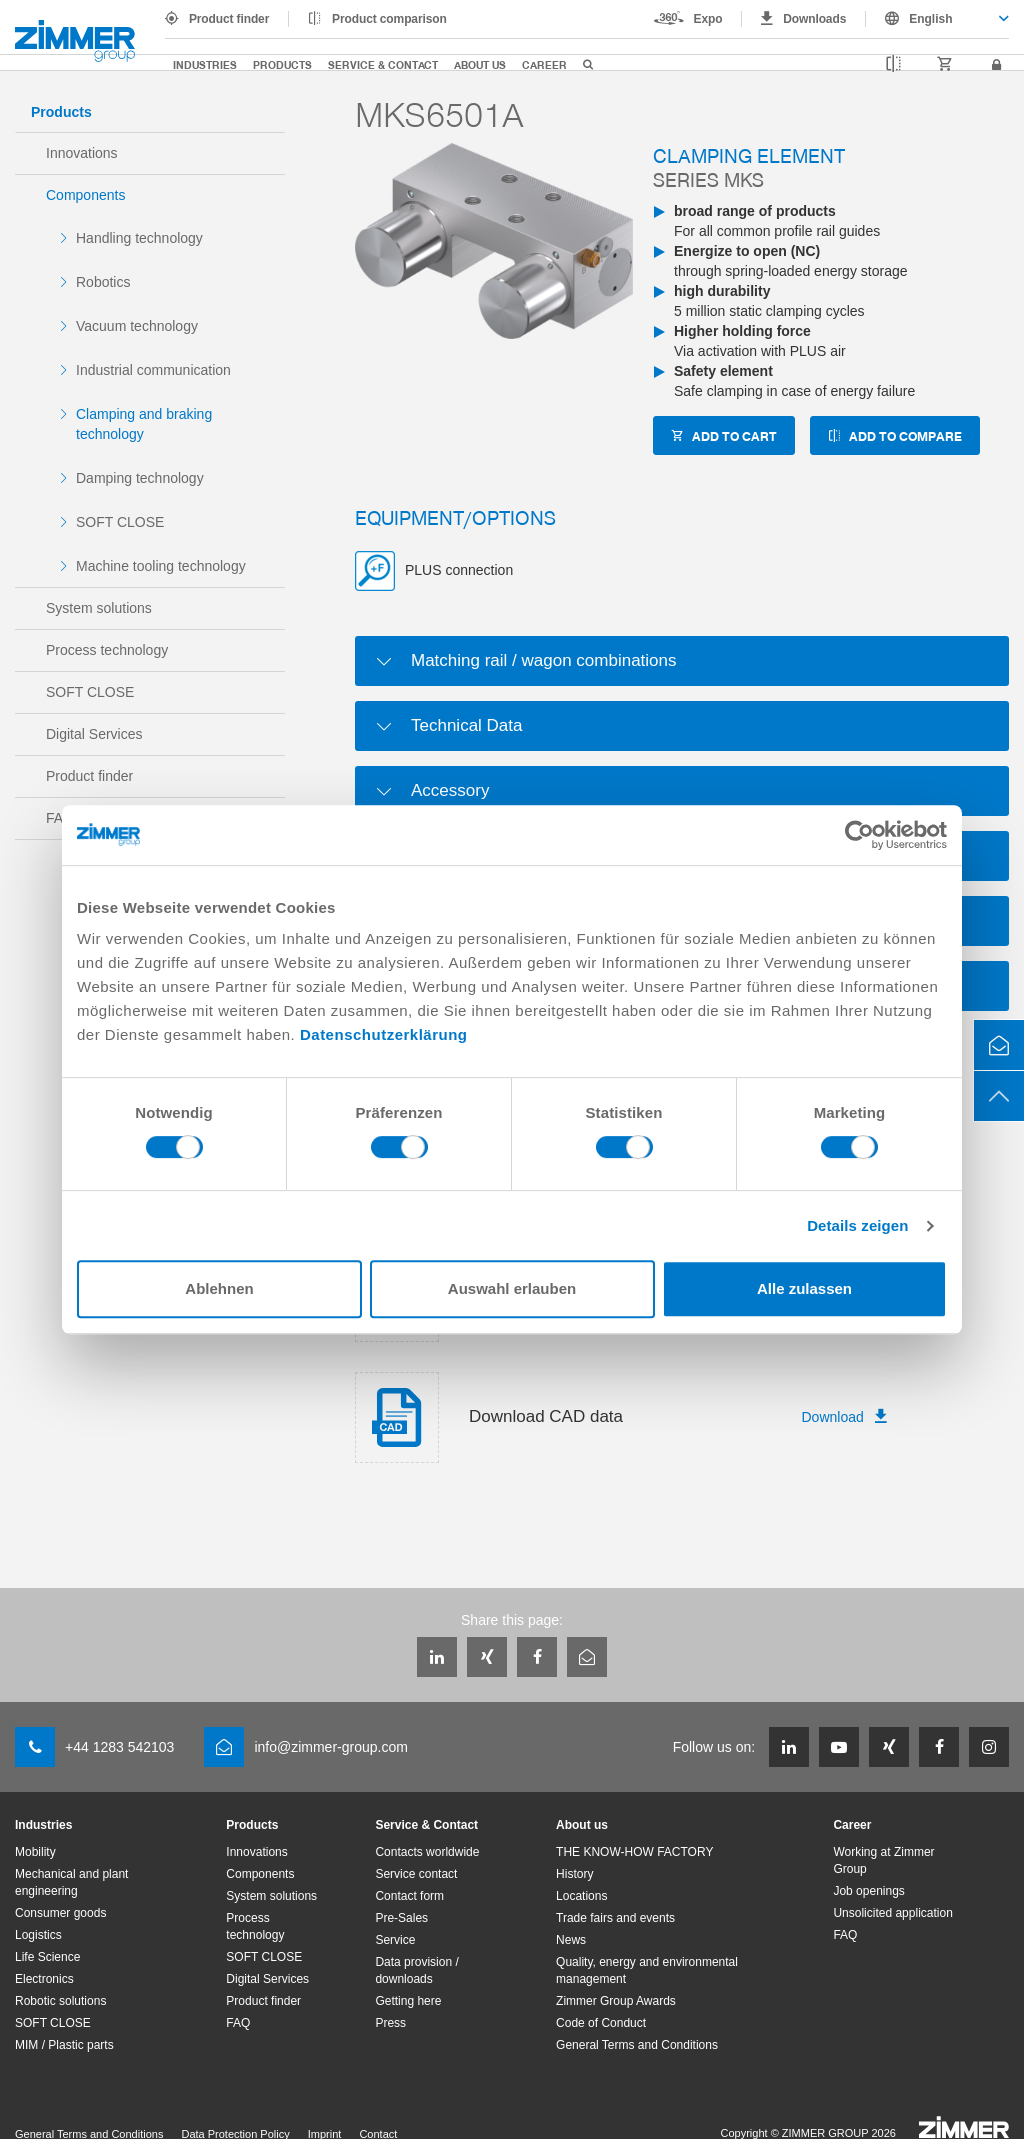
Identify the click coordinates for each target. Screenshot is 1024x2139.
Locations (581, 1896)
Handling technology (139, 238)
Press (390, 2023)
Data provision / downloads (416, 1970)
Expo (708, 19)
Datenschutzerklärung (384, 1034)
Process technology (107, 650)
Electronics (44, 1979)
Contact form (409, 1896)
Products (282, 64)
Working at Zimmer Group (883, 1860)
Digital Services (94, 734)
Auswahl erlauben (512, 1288)
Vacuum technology (137, 326)
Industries (205, 64)
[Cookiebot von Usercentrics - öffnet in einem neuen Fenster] (859, 835)
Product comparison (389, 19)
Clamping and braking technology (144, 424)
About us (480, 64)
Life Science (47, 1957)
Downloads (814, 19)
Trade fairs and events (615, 1918)
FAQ (238, 2023)
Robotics (103, 282)
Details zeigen (857, 1225)
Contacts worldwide (427, 1852)
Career (544, 64)
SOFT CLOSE (120, 522)
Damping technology (140, 478)
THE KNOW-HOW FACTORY (634, 1852)
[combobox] (937, 19)
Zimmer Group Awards (616, 2001)
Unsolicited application (892, 1913)
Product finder (229, 19)
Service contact (416, 1874)
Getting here (408, 2001)
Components (85, 195)
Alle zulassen (804, 1288)
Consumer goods (60, 1913)
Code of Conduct (601, 2023)
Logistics (38, 1935)
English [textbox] (930, 19)
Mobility (35, 1852)
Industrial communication (153, 370)
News (571, 1940)
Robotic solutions (60, 2001)
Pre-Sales (401, 1918)
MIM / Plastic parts (64, 2045)
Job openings (868, 1891)
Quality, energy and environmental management (647, 1970)
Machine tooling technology (161, 566)
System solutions (99, 608)
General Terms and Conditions (637, 2045)
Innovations (82, 153)
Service (395, 1940)
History (574, 1874)
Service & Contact (383, 64)
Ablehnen (219, 1288)
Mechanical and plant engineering (71, 1882)
